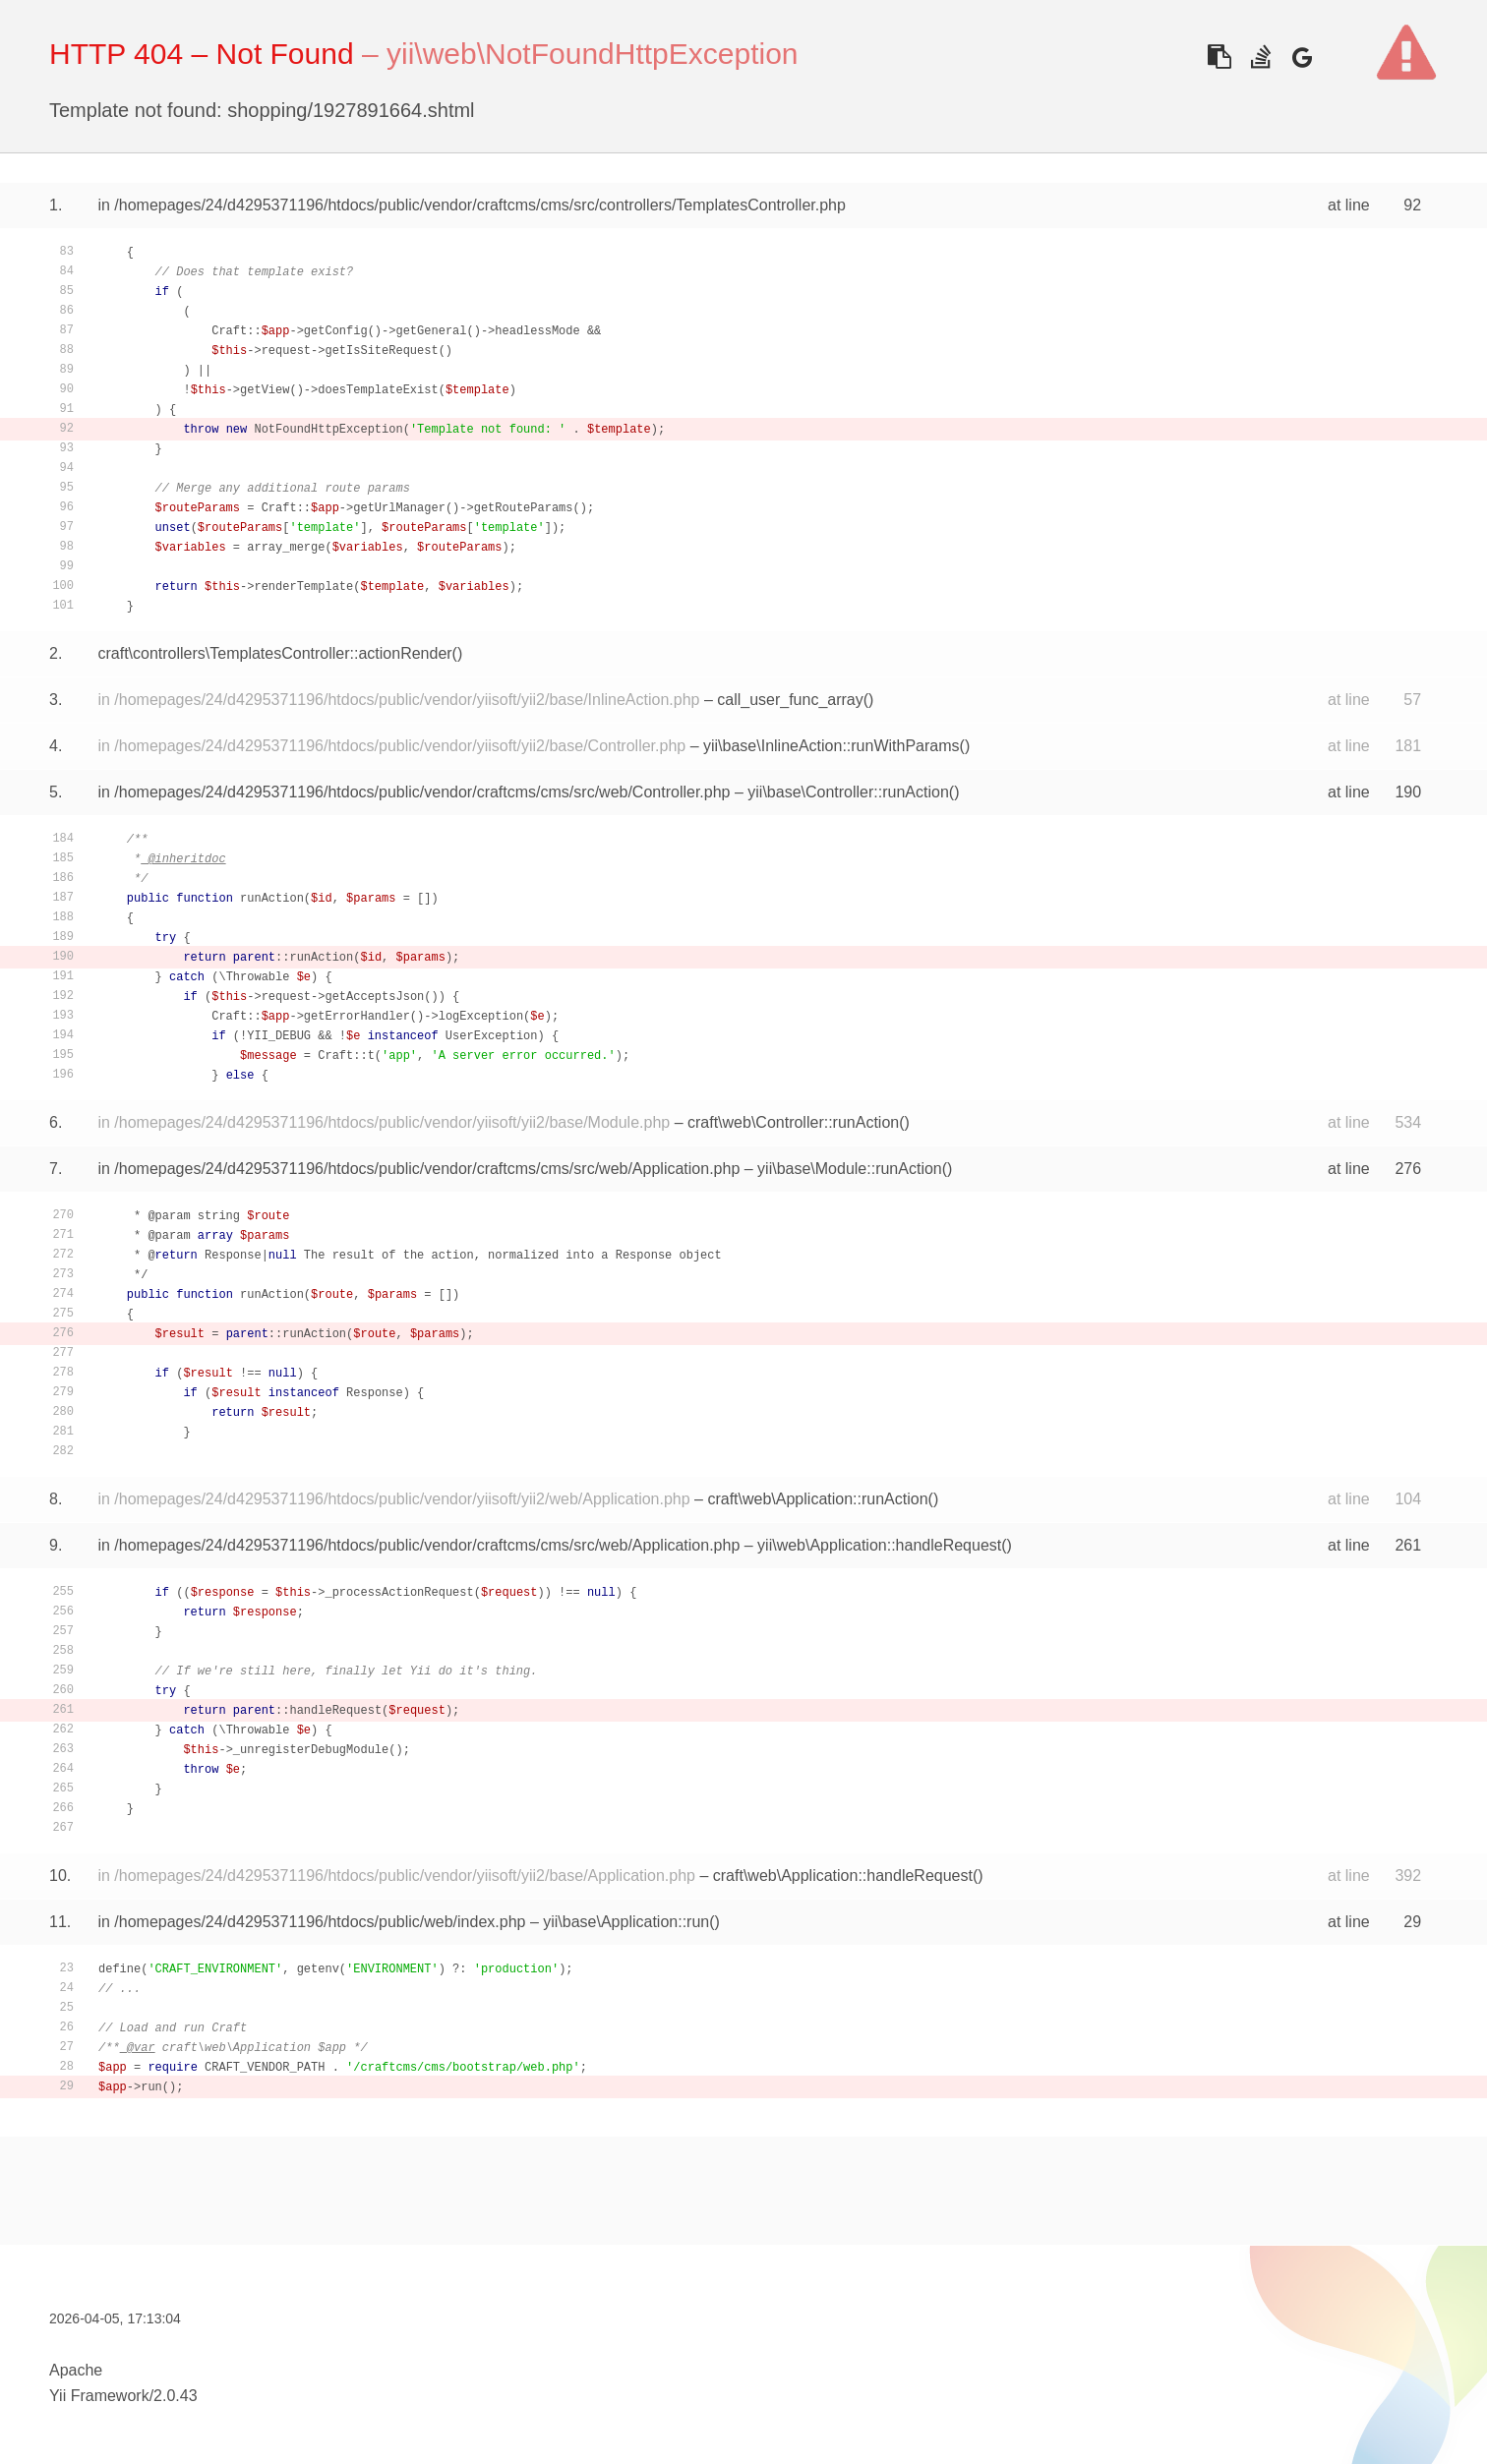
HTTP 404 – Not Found (201, 53)
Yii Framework (99, 2395)
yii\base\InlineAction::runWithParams (831, 745)
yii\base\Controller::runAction (848, 792)
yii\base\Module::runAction (849, 1168)
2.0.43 (175, 2395)
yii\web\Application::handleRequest (879, 1545)
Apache (75, 2370)
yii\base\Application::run (626, 1921)
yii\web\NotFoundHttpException (593, 53)
